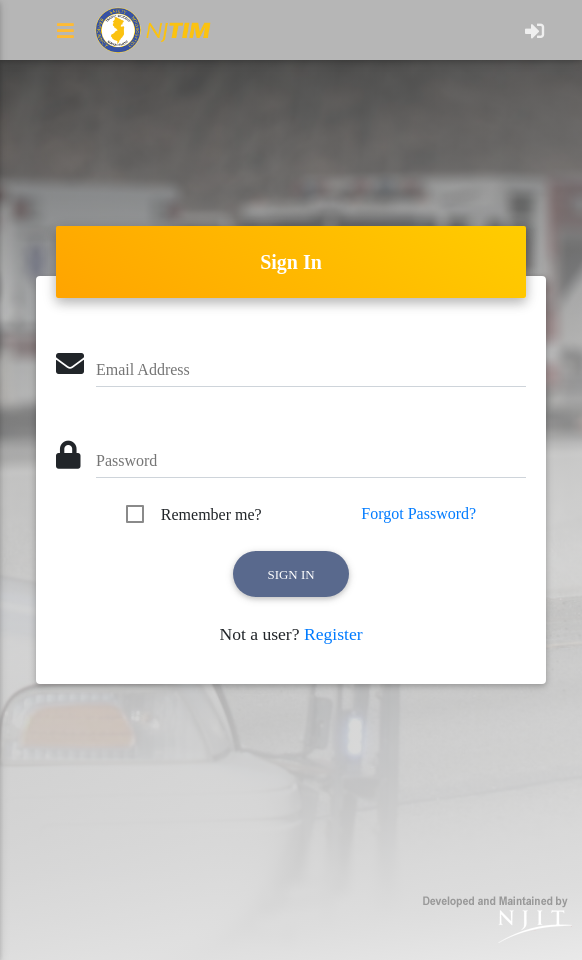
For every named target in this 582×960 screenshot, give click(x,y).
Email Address (143, 369)
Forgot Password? (418, 513)
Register (333, 634)
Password (126, 460)
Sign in (290, 574)
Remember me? (211, 514)
